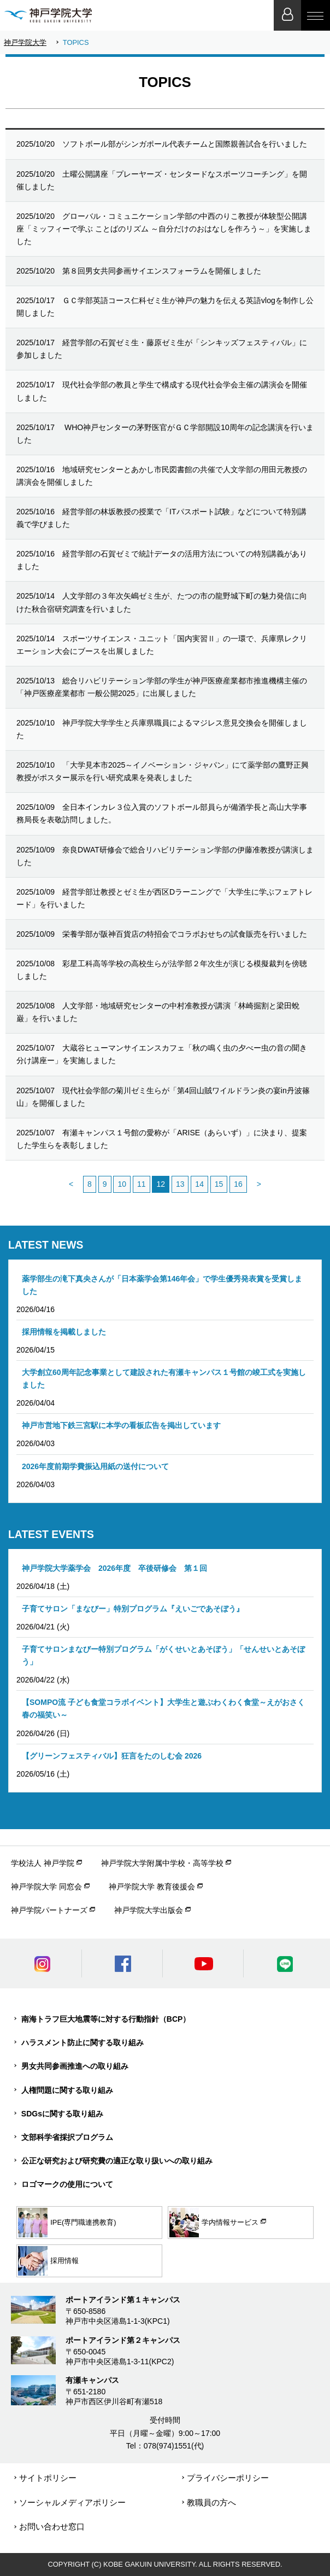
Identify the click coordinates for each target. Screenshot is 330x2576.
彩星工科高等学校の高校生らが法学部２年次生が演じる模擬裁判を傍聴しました (161, 969)
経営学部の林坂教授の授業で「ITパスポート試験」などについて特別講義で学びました (161, 518)
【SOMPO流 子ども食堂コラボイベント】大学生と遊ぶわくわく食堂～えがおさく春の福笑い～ (163, 1708)
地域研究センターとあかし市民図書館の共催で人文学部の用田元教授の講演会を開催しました (161, 475)
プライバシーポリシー (228, 2477)
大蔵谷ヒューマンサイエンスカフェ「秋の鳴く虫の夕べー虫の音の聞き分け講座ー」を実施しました (161, 1054)
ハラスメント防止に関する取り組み (82, 2042)
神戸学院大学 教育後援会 (152, 1886)
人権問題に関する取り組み (67, 2090)
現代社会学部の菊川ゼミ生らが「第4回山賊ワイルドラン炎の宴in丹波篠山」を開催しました (163, 1096)
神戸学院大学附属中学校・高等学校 (162, 1863)
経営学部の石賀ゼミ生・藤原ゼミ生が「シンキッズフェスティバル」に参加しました (161, 348)
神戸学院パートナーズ (49, 1910)
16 (238, 1184)
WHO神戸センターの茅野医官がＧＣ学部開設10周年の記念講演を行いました (165, 433)
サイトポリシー (47, 2477)
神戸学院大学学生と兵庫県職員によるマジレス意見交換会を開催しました (161, 729)
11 (141, 1184)
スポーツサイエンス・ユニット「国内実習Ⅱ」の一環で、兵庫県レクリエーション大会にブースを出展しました (161, 644)
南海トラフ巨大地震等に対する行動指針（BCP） (106, 2019)
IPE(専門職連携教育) (67, 2222)
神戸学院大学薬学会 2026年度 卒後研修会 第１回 (114, 1568)
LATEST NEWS (45, 1245)
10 (121, 1184)
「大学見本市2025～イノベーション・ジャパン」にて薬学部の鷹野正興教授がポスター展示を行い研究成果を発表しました (162, 771)
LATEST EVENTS (51, 1534)
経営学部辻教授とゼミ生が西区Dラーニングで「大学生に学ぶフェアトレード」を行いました (164, 898)
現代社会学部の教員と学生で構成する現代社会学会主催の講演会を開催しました (161, 391)
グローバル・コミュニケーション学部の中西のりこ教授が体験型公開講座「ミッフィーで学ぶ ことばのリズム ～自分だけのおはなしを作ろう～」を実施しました (163, 229)
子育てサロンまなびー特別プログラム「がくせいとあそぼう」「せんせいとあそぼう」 (163, 1655)
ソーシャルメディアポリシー (72, 2502)
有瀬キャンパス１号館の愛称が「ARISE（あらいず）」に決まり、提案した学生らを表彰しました (161, 1139)
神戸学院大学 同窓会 (46, 1886)
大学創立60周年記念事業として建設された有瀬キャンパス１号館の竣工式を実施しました (164, 1378)
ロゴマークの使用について (67, 2184)
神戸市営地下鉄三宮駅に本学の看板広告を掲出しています (121, 1425)
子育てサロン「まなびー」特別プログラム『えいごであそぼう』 (133, 1608)
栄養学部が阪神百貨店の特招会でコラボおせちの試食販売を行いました (161, 934)
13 (180, 1184)
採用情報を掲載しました (64, 1331)
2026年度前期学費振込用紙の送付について (95, 1466)
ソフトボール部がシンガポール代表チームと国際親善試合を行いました (161, 144)
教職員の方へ (211, 2502)
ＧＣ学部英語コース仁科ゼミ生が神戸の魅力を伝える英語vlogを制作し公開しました (165, 306)
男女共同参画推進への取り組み (74, 2066)
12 (160, 1184)
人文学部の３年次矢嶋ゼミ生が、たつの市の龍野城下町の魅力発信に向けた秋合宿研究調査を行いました (161, 602)
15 (219, 1184)
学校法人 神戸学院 (42, 1863)
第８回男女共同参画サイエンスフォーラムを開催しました (138, 270)
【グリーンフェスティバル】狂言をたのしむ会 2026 (112, 1755)
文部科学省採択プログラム (67, 2137)
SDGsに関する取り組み (62, 2113)
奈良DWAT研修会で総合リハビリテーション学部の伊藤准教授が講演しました (165, 856)
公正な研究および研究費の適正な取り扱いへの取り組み (117, 2160)
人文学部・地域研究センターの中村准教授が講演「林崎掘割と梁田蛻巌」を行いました (157, 1012)
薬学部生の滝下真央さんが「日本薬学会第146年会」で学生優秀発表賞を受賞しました (162, 1285)
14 (199, 1184)
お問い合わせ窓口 (52, 2526)
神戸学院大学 (25, 42)
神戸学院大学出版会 (148, 1910)
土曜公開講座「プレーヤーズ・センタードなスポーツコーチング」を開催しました (161, 180)
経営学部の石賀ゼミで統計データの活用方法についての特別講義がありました (161, 560)
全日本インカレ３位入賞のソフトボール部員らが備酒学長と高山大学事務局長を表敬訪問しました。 (161, 813)
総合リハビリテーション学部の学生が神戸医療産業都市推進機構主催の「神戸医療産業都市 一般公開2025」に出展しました (161, 687)
